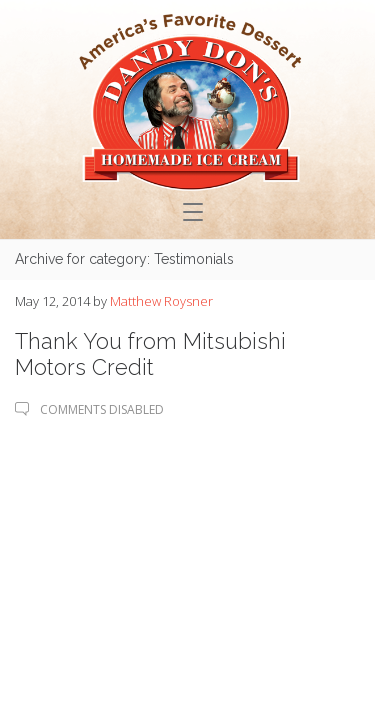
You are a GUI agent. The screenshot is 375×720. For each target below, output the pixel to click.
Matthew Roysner (161, 301)
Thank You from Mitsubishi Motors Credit (150, 354)
